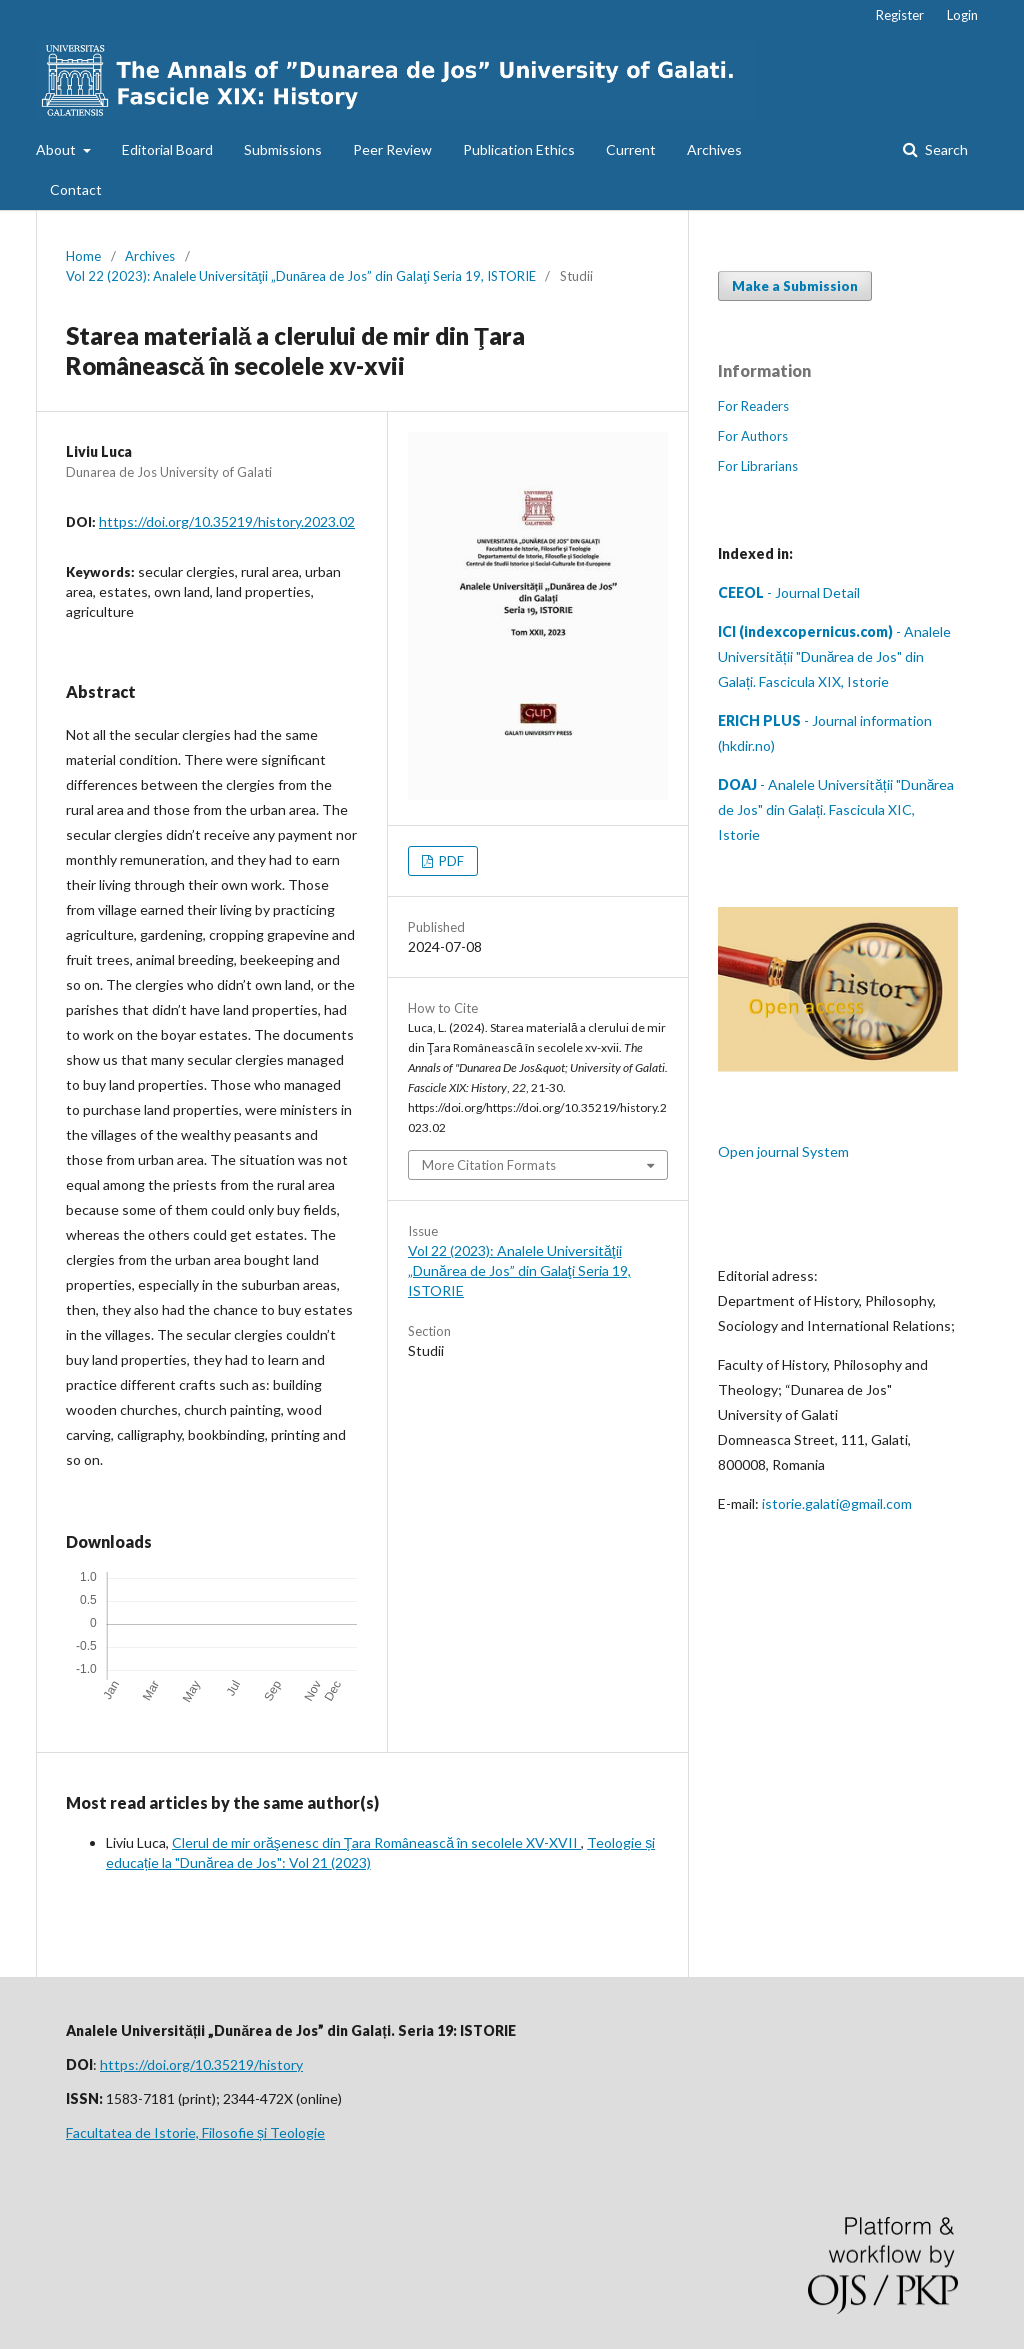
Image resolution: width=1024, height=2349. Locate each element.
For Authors (753, 436)
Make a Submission (795, 286)
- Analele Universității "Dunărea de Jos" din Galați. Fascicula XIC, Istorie (836, 809)
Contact (76, 189)
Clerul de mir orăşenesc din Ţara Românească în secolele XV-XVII (376, 1842)
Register (900, 15)
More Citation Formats (489, 1165)
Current (631, 149)
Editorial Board (167, 149)
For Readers (753, 406)
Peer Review (392, 149)
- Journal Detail (789, 592)
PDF (450, 861)
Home (83, 256)
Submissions (283, 149)
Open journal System (783, 1151)
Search (945, 149)
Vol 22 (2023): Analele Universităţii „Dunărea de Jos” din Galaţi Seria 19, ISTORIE (301, 276)
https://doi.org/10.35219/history (201, 2064)
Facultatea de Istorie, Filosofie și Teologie (195, 2132)
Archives (714, 149)
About (57, 149)
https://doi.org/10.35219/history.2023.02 (227, 521)
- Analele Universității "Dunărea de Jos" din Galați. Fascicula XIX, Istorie (834, 656)
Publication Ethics (519, 149)
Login (962, 15)
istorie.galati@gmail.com (837, 1503)
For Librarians (758, 466)
